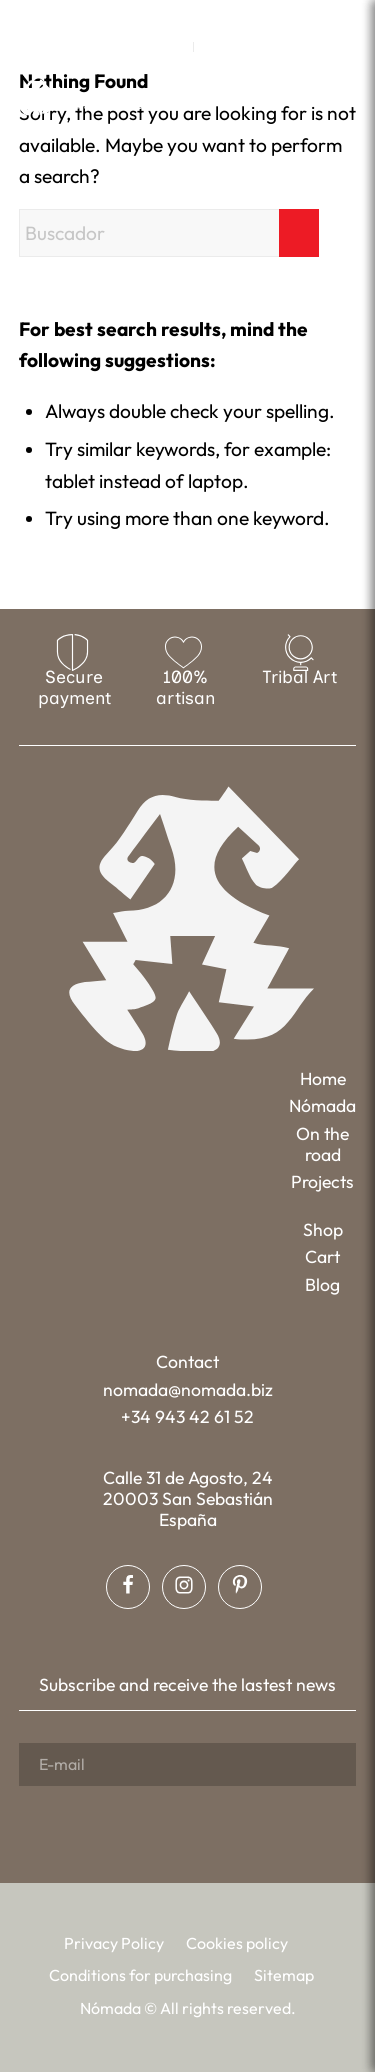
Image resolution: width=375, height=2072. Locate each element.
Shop (323, 1229)
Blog (322, 1284)
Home (323, 1078)
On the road (322, 1144)
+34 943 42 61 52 (187, 1416)
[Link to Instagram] (187, 15)
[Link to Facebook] (158, 15)
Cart (322, 1256)
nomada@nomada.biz (188, 1389)
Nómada (322, 1105)
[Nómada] (95, 97)
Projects (322, 1181)
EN (173, 47)
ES (214, 47)
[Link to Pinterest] (216, 15)
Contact (187, 1361)
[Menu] (343, 95)
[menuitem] (173, 47)
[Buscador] (169, 233)
